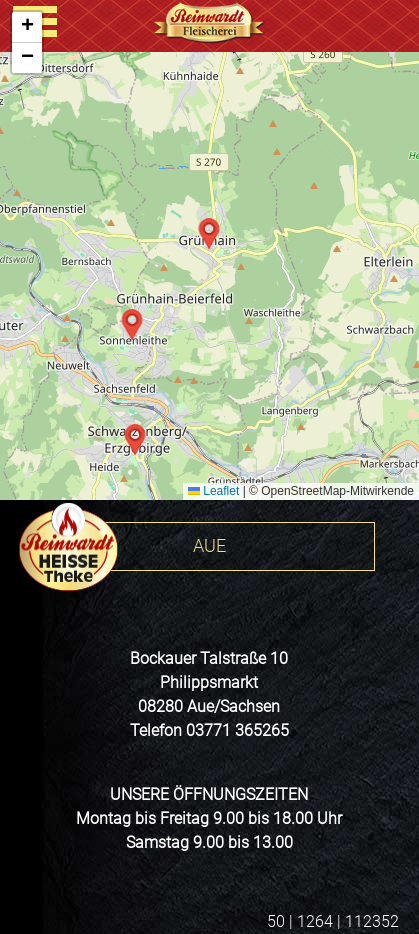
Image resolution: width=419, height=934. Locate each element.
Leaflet (213, 491)
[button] (209, 234)
